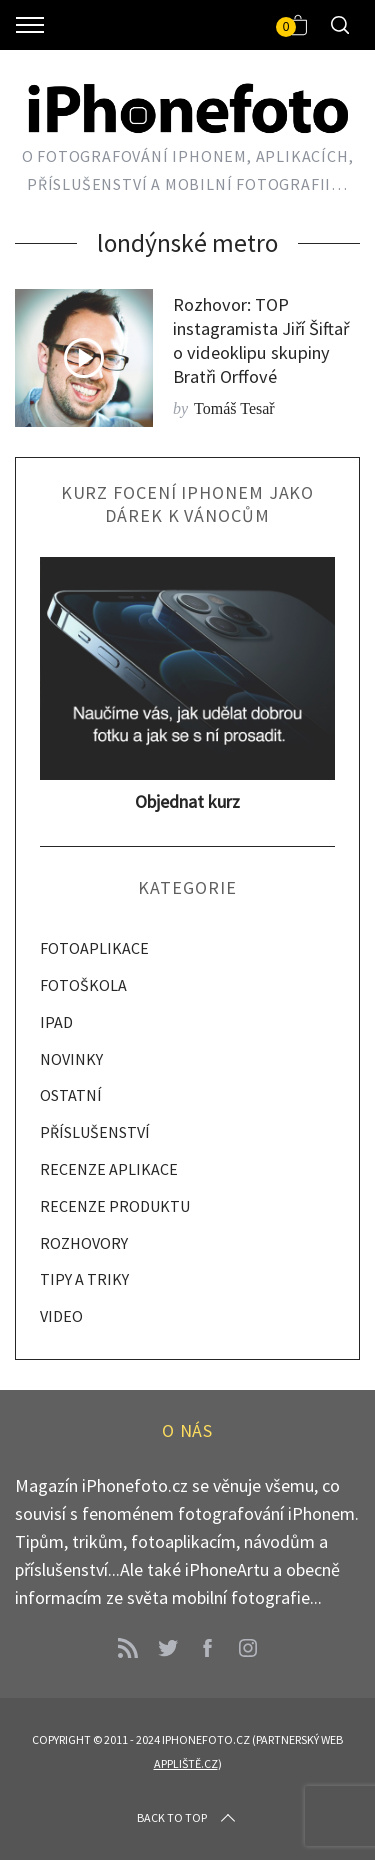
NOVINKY (71, 1059)
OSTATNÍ (71, 1095)
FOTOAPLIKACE (94, 948)
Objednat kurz (187, 801)
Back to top (188, 1818)
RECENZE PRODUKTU (115, 1206)
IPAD (56, 1022)
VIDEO (61, 1316)
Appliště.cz (186, 1763)
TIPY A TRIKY (84, 1279)
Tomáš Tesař (234, 408)
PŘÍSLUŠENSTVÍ (95, 1132)
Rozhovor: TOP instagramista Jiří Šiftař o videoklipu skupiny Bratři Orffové (261, 340)
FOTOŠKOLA (83, 985)
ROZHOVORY (84, 1243)
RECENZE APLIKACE (109, 1169)
